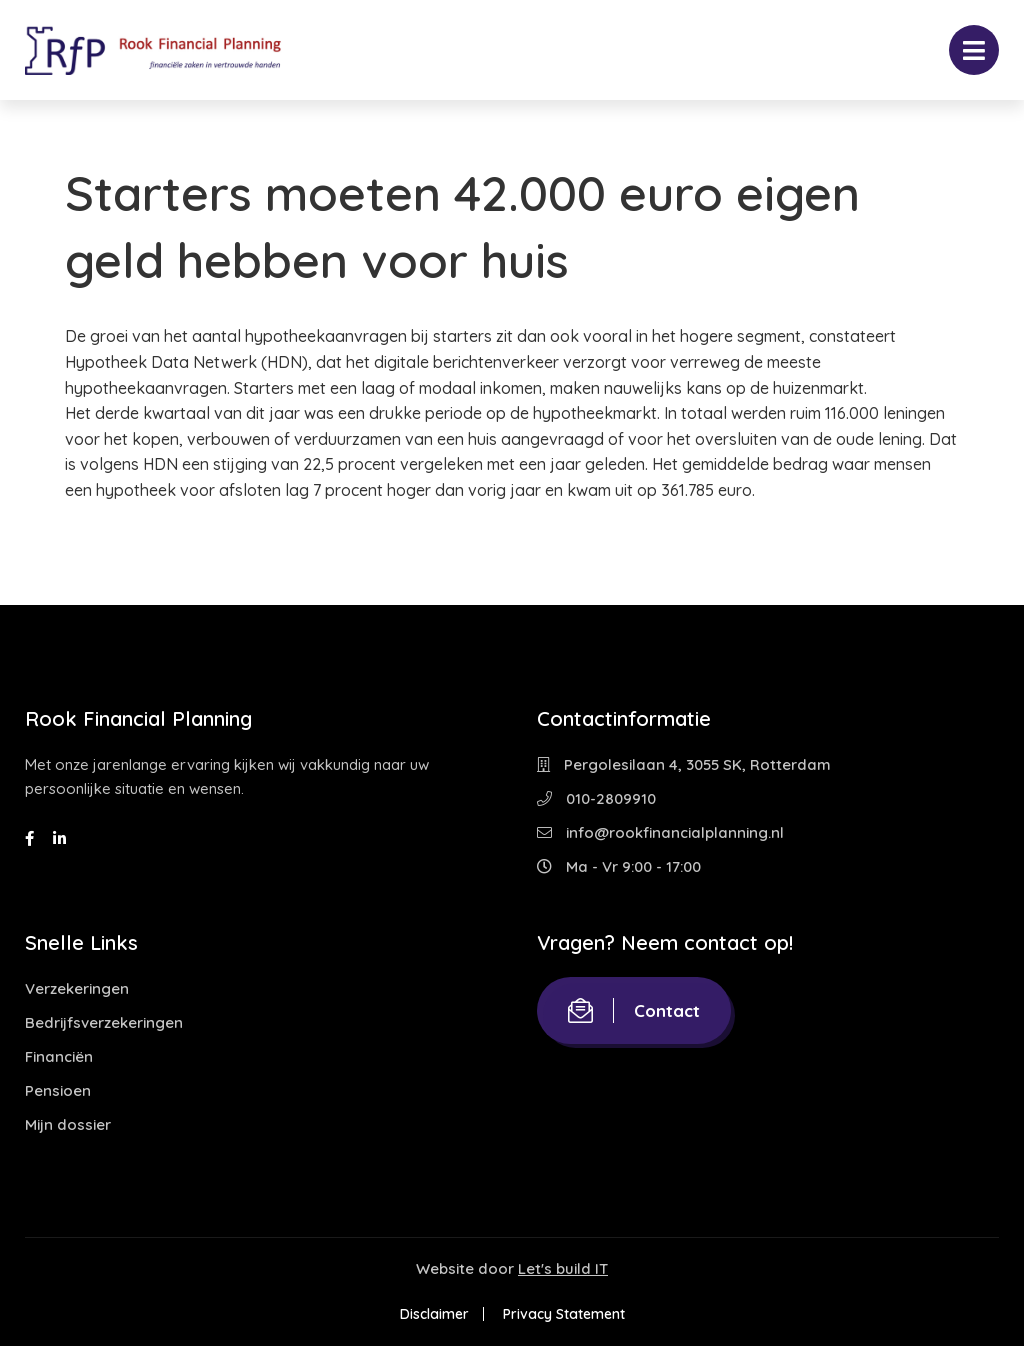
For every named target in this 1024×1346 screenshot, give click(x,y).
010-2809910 (596, 798)
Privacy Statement (564, 1314)
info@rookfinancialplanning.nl (660, 832)
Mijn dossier (68, 1124)
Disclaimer (434, 1314)
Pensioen (58, 1090)
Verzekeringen (77, 988)
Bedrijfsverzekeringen (104, 1022)
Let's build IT (563, 1268)
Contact (634, 1010)
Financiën (59, 1056)
